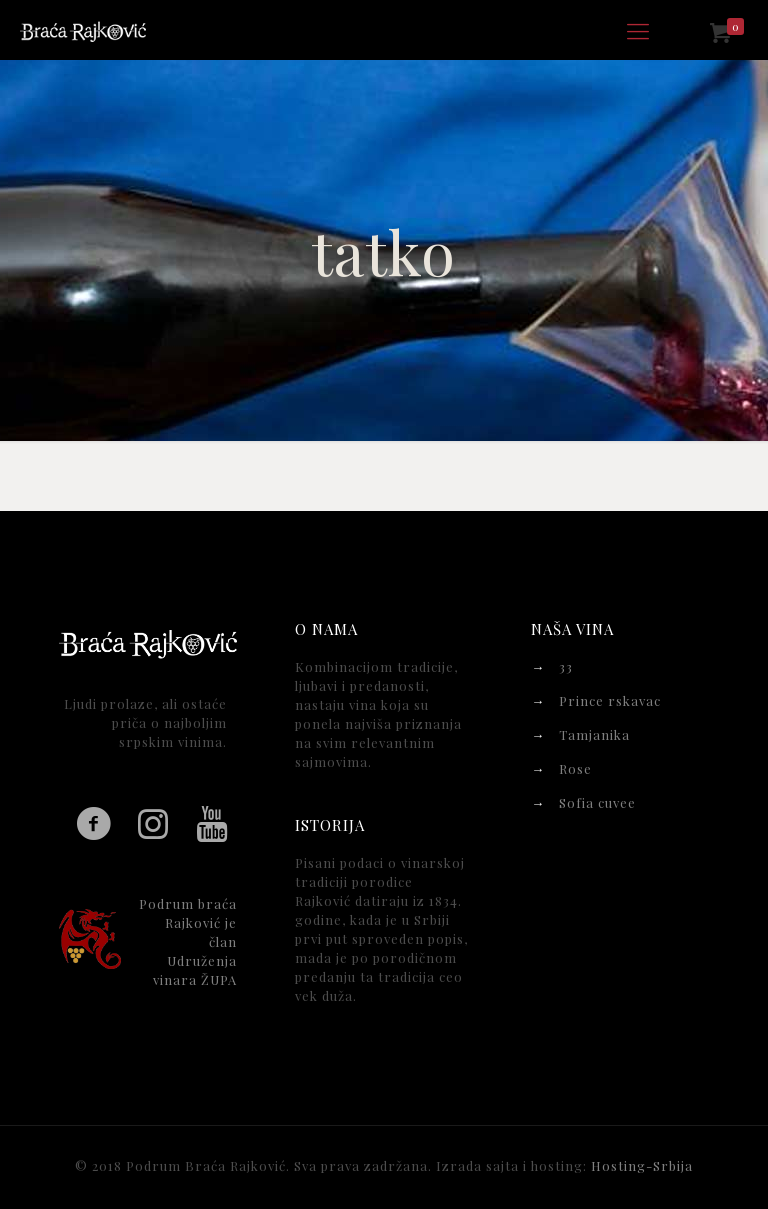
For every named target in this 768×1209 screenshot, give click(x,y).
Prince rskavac (610, 700)
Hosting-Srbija (642, 1165)
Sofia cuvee (597, 802)
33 (566, 666)
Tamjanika (594, 734)
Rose (575, 768)
